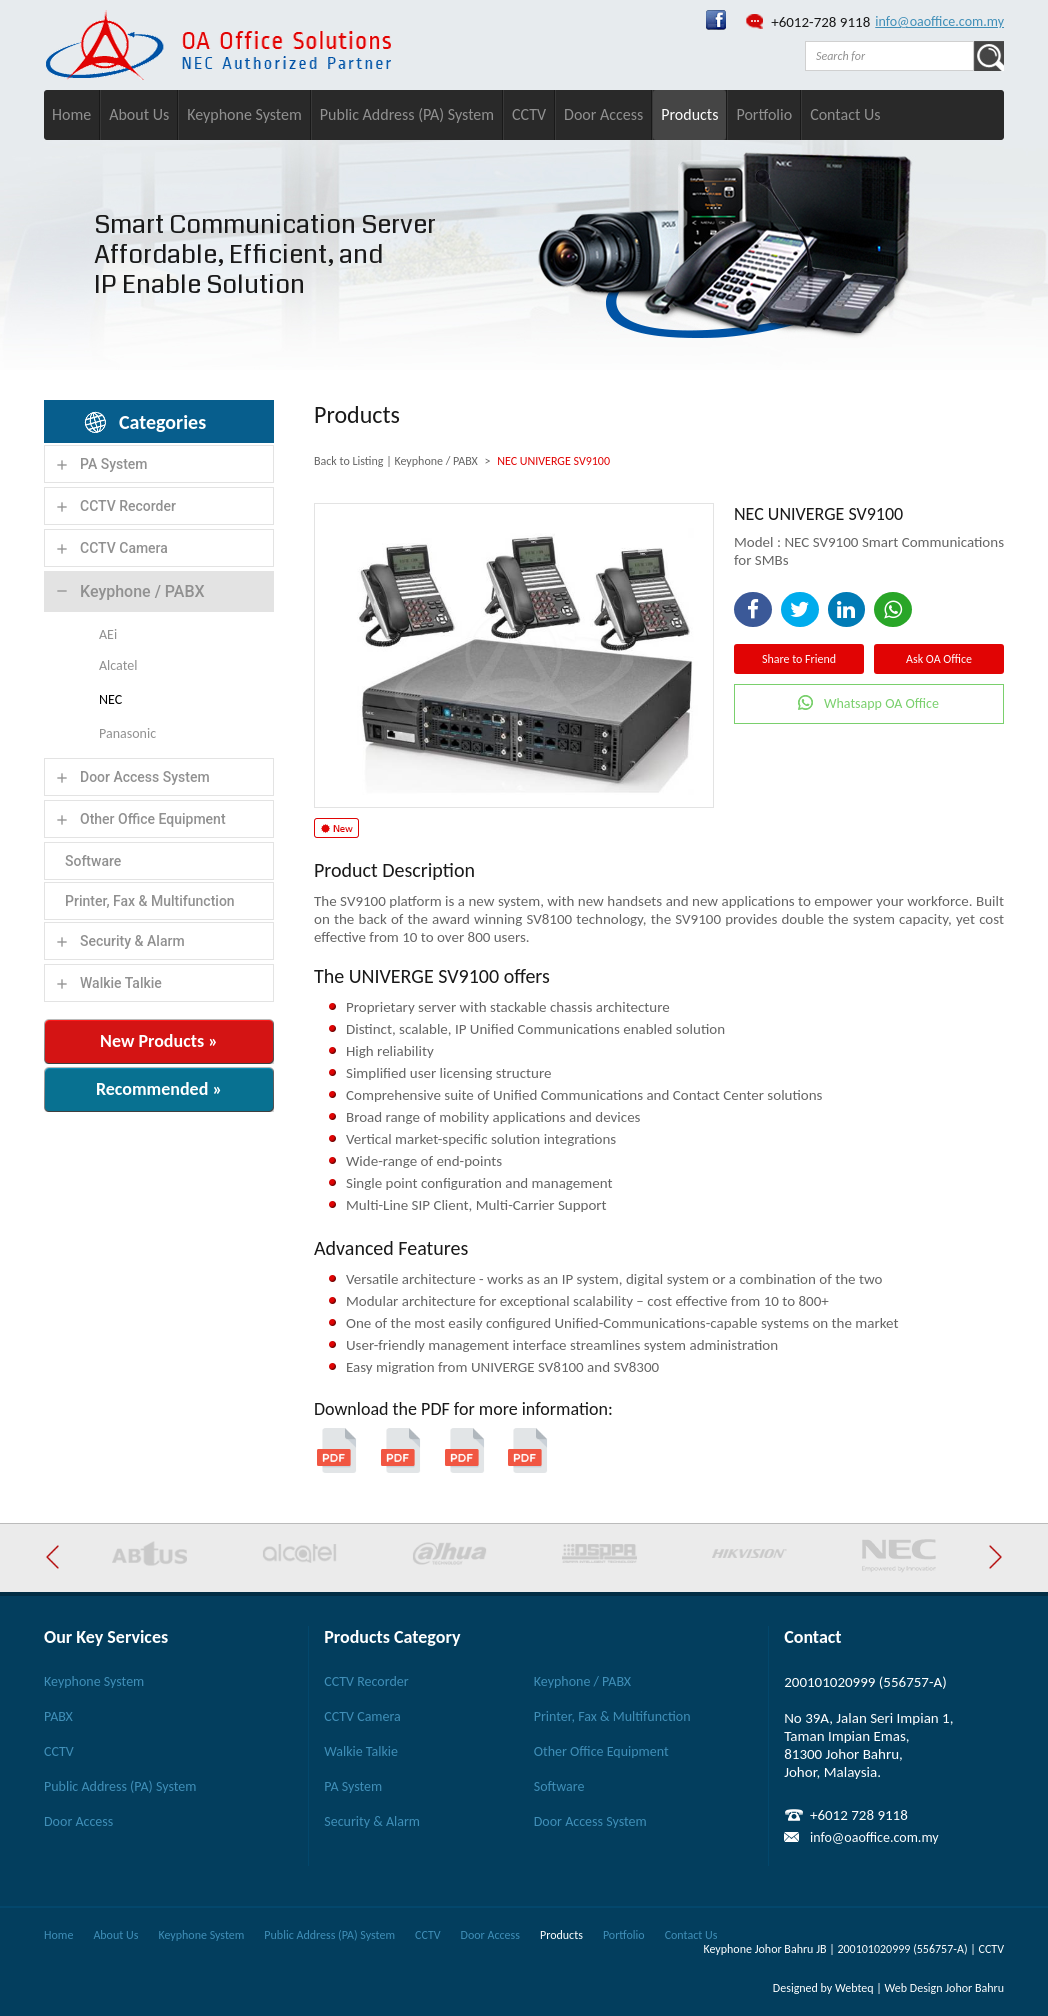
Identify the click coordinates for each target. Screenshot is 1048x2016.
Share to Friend (799, 659)
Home (71, 114)
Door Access (603, 114)
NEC (110, 699)
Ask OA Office (939, 659)
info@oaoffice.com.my (939, 21)
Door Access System (145, 777)
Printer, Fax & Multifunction (150, 901)
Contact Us (845, 114)
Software (93, 861)
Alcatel (118, 665)
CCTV (529, 114)
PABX (58, 1716)
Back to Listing (348, 461)
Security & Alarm (132, 941)
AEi (108, 634)
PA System (114, 464)
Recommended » (159, 1089)
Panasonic (127, 733)
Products (689, 114)
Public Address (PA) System (407, 114)
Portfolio (764, 114)
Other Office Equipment (153, 819)
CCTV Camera (124, 548)
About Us (139, 114)
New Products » (159, 1041)
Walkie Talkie (121, 983)
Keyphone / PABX (142, 591)
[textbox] (889, 56)
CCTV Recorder (128, 506)
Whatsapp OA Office (881, 703)
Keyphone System (244, 114)
